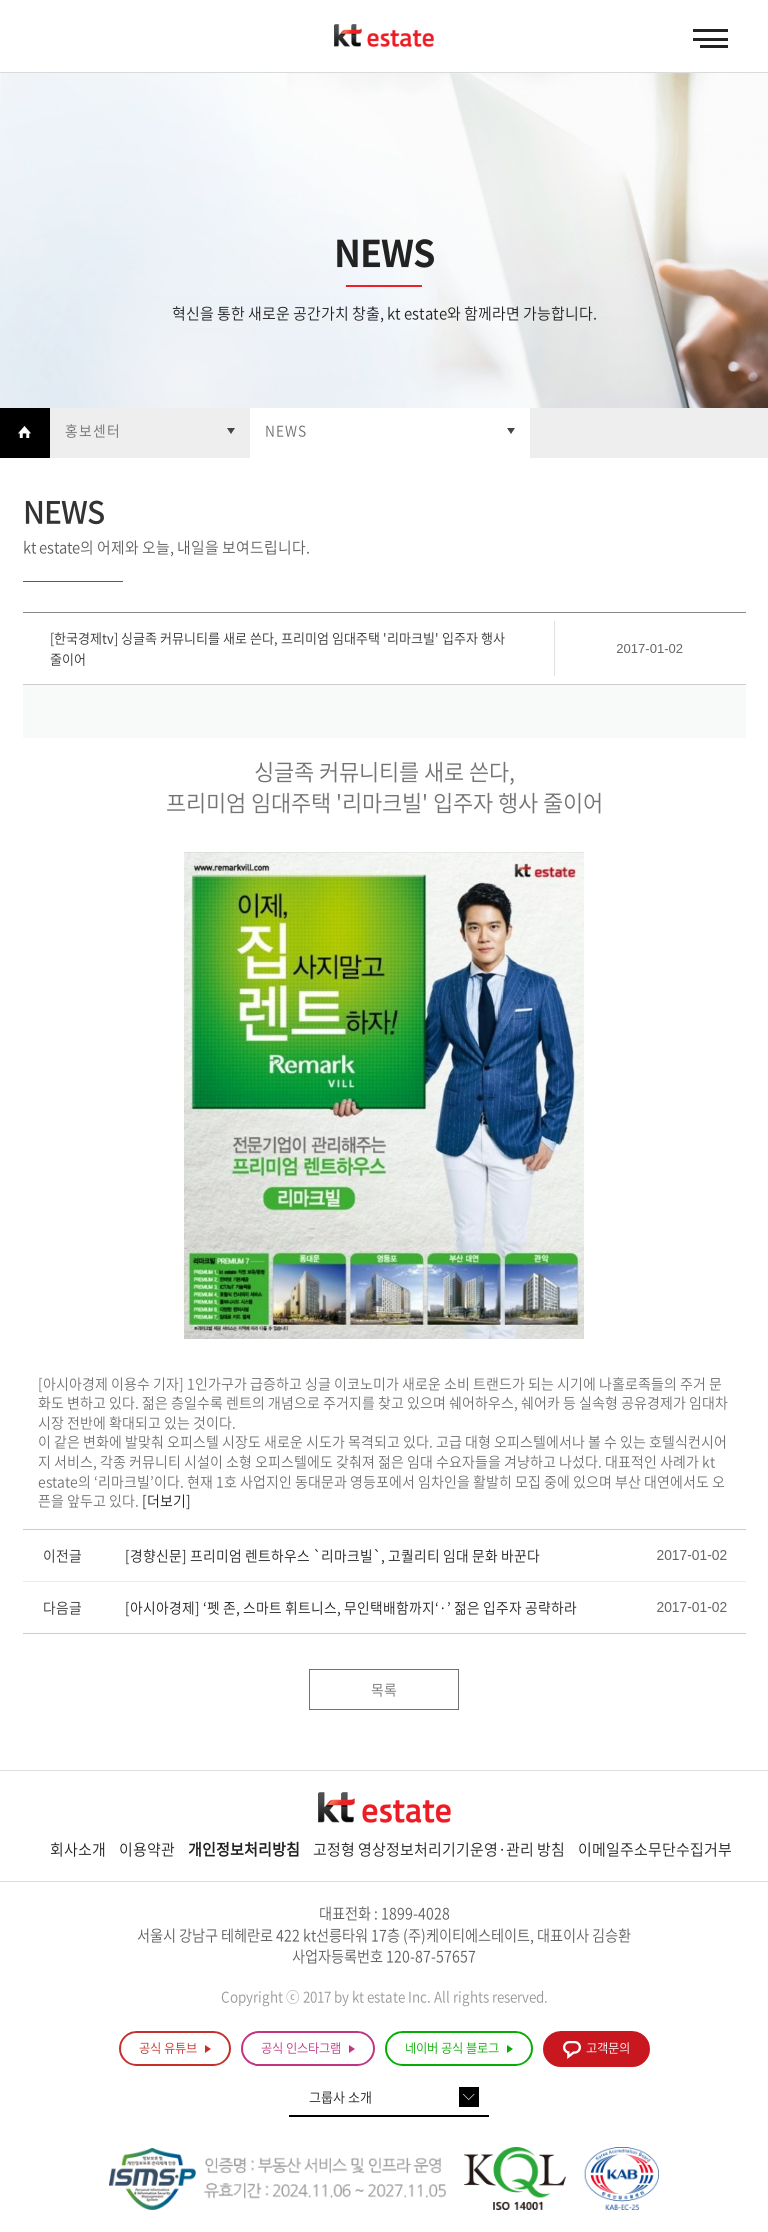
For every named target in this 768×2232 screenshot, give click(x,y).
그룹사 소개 (340, 2096)
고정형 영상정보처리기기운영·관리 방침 (439, 1849)
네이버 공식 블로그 (459, 2049)
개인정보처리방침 (244, 1849)
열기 (150, 433)
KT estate (384, 37)
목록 (384, 1689)
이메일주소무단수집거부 (655, 1849)
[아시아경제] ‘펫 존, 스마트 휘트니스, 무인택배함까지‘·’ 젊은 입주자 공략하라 (351, 1607)
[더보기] (166, 1500)
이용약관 (147, 1849)
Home (25, 433)
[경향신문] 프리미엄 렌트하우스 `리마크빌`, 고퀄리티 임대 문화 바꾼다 (332, 1555)
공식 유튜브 (175, 2049)
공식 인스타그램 (308, 2049)
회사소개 (78, 1849)
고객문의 (596, 2050)
